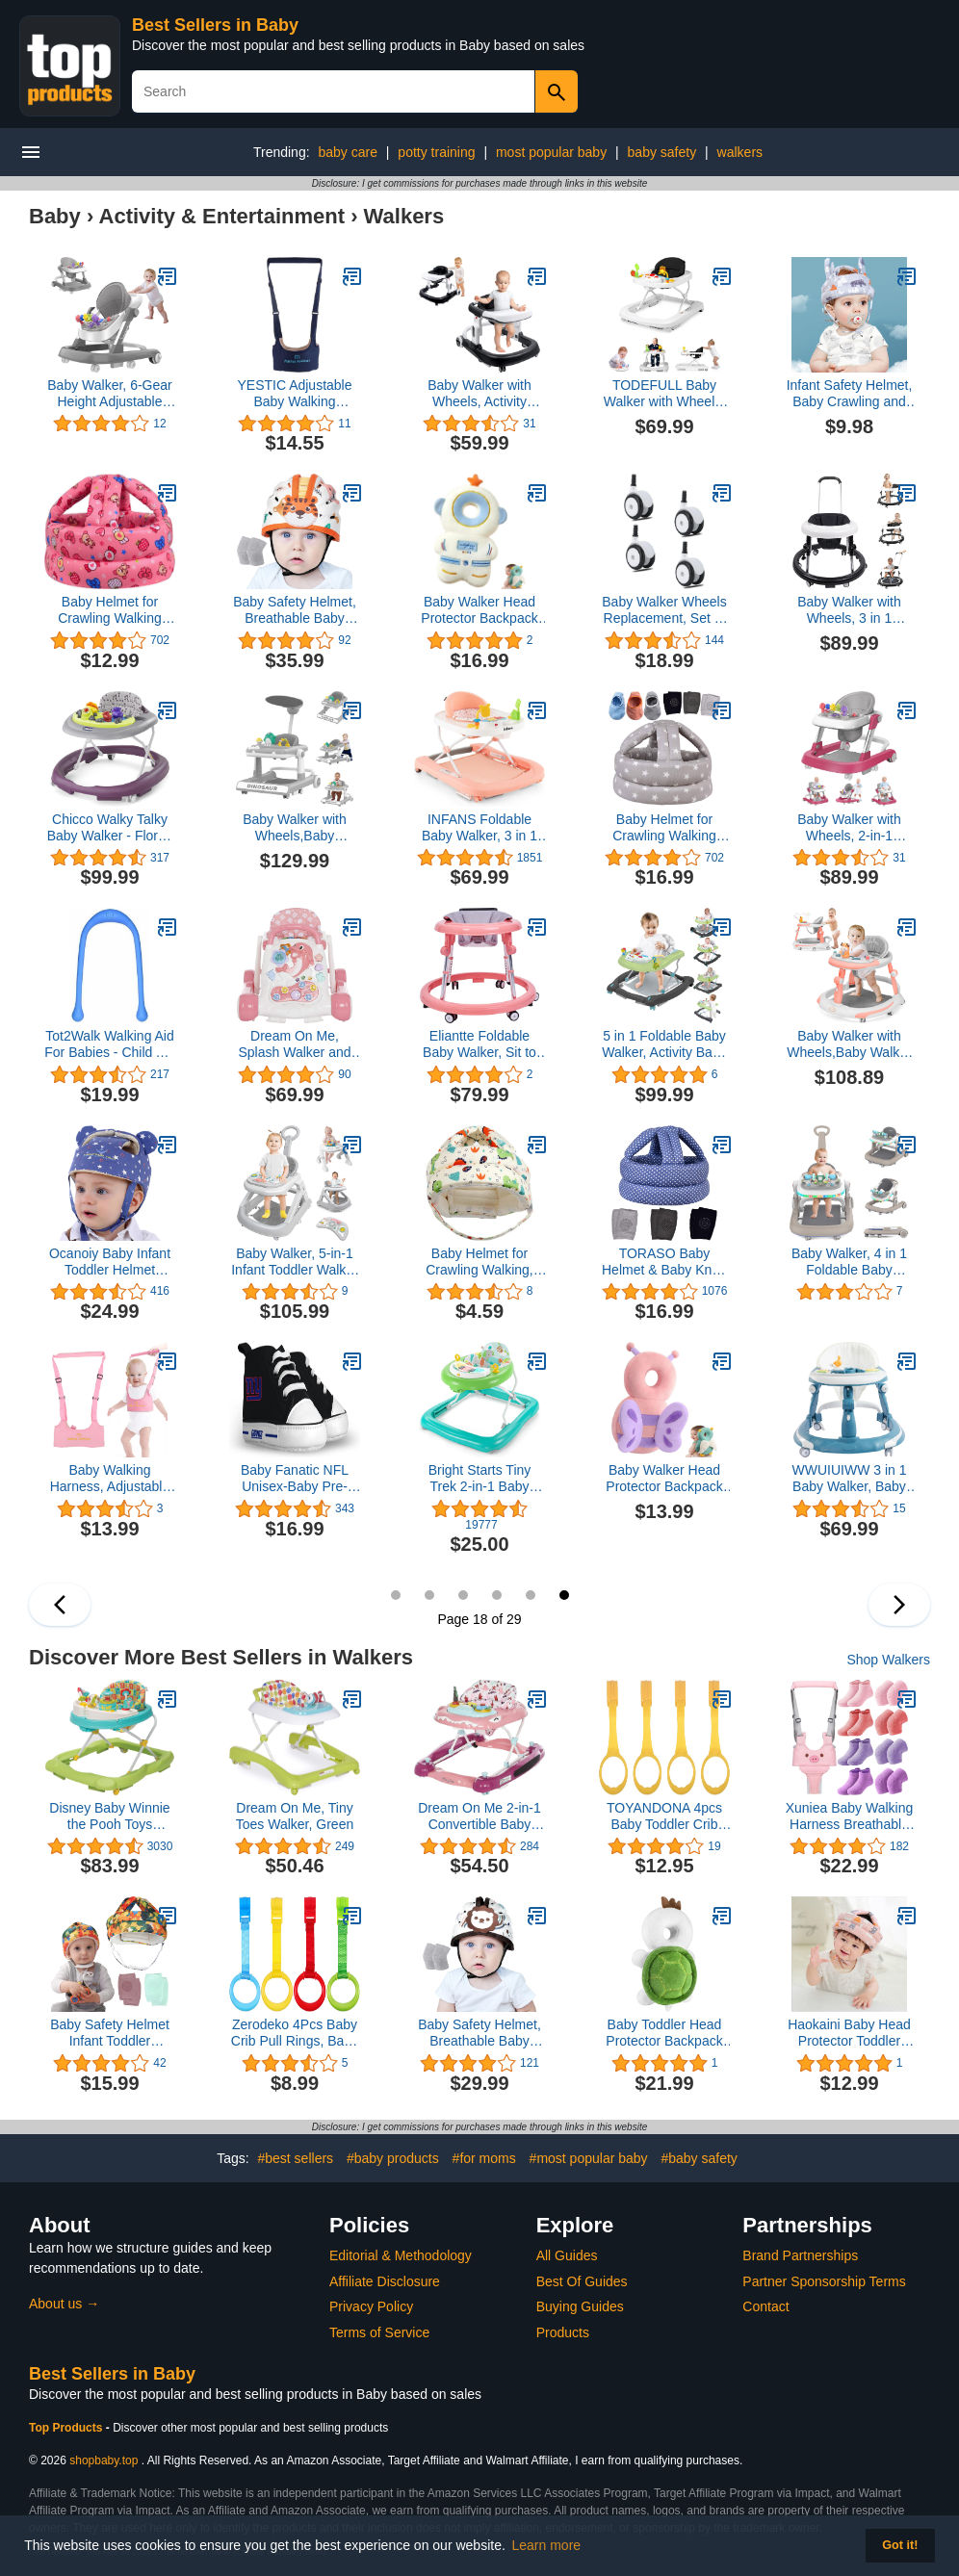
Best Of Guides (582, 2281)
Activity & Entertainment (222, 216)
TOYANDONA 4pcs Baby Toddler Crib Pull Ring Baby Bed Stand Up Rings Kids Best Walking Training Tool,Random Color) (665, 1816)
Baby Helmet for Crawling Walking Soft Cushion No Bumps (110, 610)
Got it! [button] (900, 2545)
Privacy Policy (371, 2306)
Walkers (404, 216)
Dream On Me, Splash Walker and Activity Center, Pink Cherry (295, 1044)
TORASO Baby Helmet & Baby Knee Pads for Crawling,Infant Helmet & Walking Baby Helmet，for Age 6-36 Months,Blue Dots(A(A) (664, 1262)
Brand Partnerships (800, 2255)
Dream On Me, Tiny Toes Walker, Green (294, 1816)
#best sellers (295, 2158)
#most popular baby (589, 2158)
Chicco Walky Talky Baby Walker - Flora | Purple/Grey (110, 827)
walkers (740, 152)
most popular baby (551, 152)
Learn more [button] (547, 2545)
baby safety (662, 152)
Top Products (67, 2427)
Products (562, 2332)
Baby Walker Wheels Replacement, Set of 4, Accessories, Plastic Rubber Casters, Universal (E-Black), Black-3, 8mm (664, 610)
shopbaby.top (103, 2460)
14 (429, 1595)
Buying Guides (580, 2306)
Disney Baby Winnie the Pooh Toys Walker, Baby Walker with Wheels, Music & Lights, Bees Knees (109, 1816)
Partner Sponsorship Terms (823, 2281)
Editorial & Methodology (400, 2255)
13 (395, 1595)
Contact (765, 2306)
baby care (347, 152)
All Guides (567, 2255)
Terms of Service (379, 2332)
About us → (64, 2303)
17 (530, 1595)
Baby (55, 216)
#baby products (393, 2158)
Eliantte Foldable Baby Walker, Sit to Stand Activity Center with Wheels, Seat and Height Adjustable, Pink (479, 1044)
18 (564, 1595)
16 (496, 1595)
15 (463, 1595)
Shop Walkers (888, 1659)
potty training (436, 152)
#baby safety (699, 2158)
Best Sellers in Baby (215, 25)
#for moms (484, 2158)
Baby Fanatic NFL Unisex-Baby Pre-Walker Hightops (295, 1478)
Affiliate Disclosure (384, 2281)
